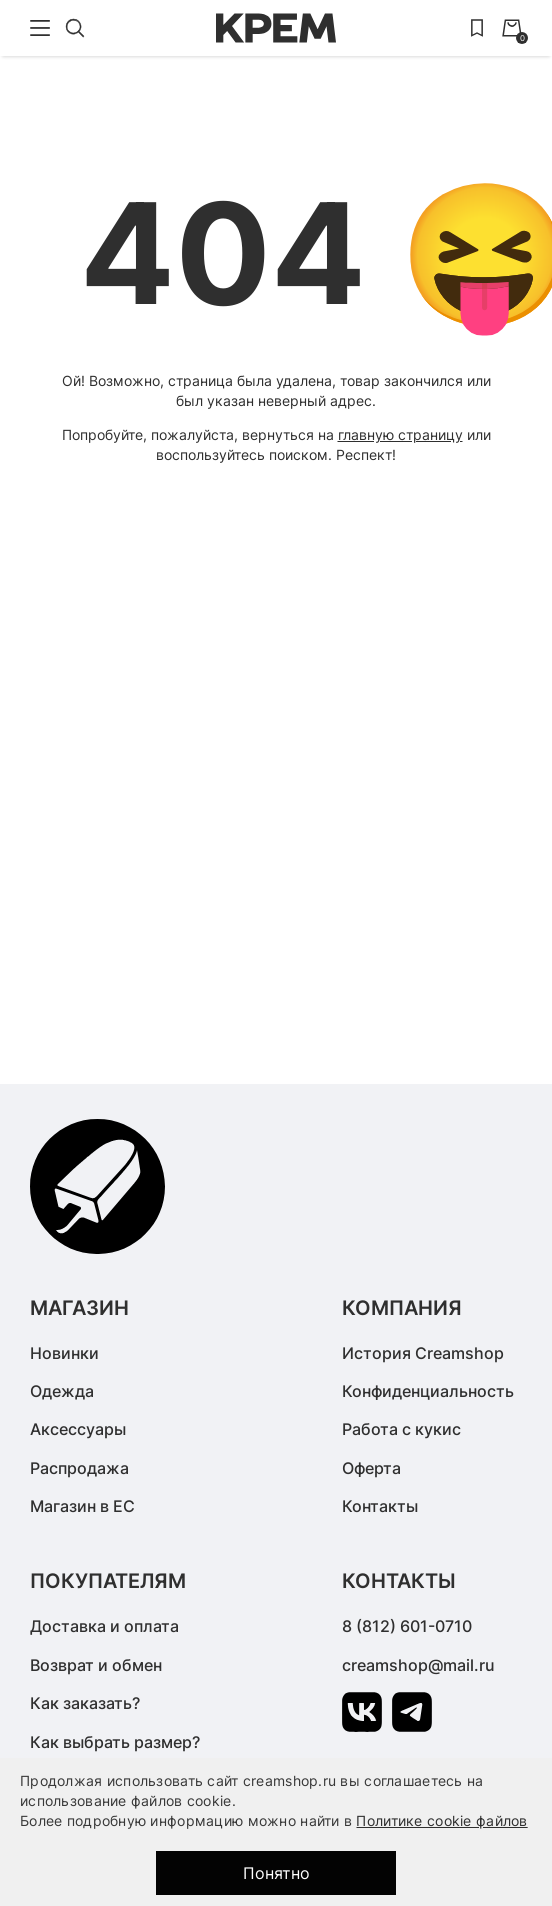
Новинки (64, 1353)
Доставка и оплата (104, 1626)
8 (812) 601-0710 (407, 1626)
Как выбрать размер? (115, 1742)
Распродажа (79, 1468)
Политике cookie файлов (441, 1820)
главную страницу (400, 434)
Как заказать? (85, 1703)
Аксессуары (78, 1429)
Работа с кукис (401, 1429)
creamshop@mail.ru (418, 1665)
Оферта (371, 1468)
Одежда (62, 1391)
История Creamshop (423, 1353)
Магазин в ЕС (82, 1506)
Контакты (380, 1506)
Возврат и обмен (96, 1665)
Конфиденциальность (428, 1391)
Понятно (276, 1873)
